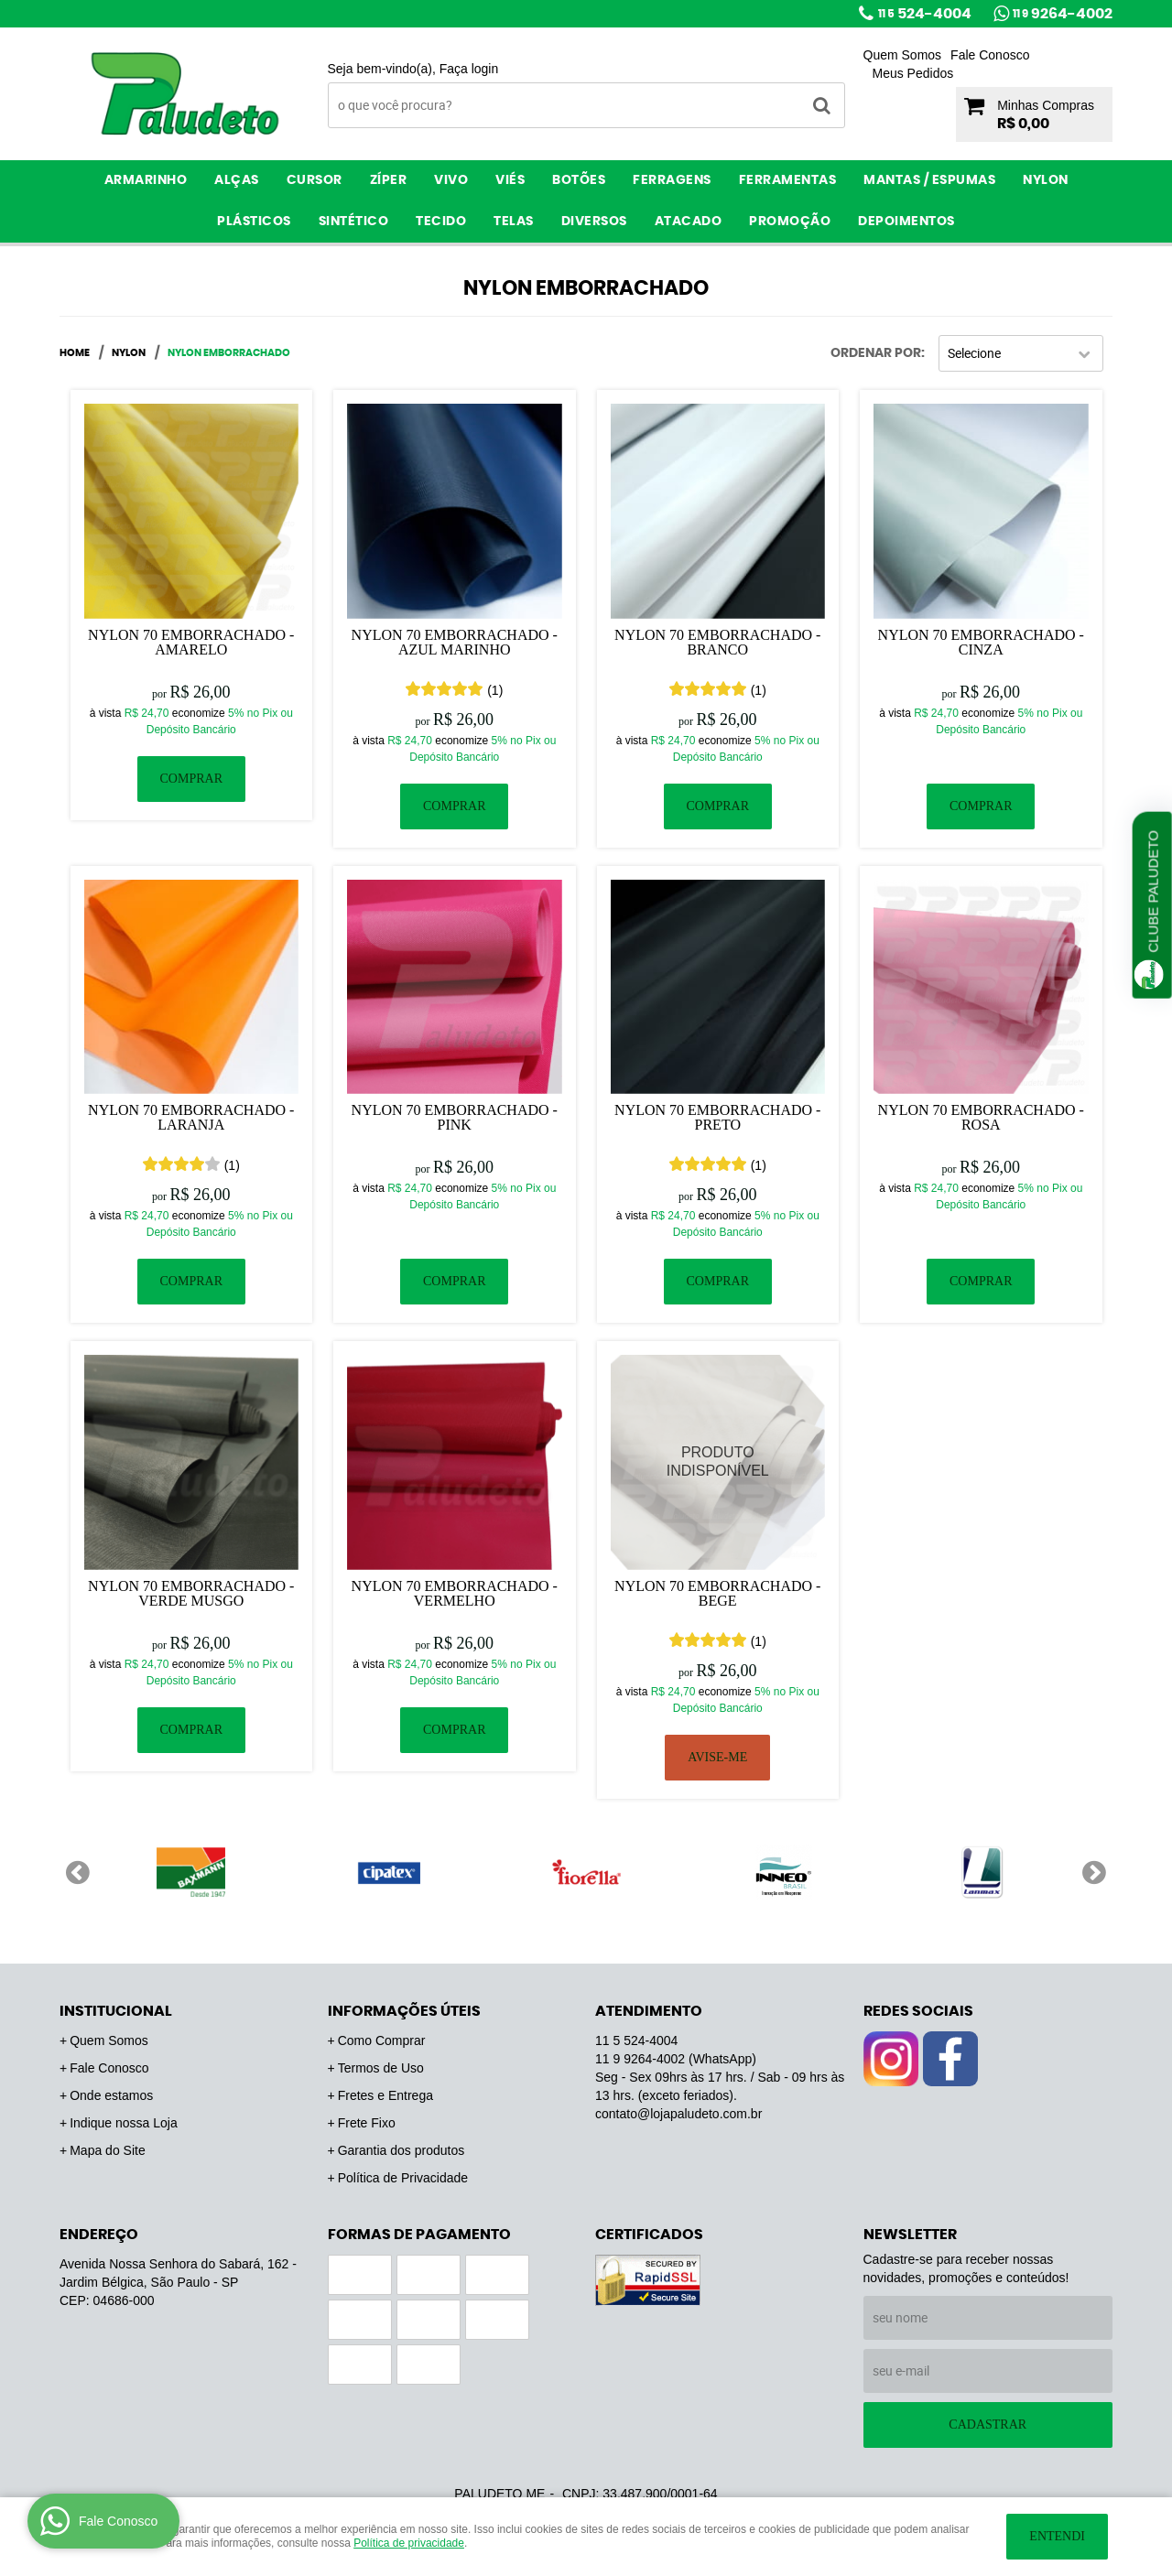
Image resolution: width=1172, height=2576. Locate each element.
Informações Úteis (404, 2011)
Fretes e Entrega (385, 2095)
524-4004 (924, 13)
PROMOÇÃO (789, 221)
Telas (514, 221)
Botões (578, 180)
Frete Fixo (367, 2123)
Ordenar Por (875, 353)
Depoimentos (906, 221)
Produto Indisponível (718, 1462)
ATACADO (688, 221)
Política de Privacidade (403, 2177)
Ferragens (672, 180)
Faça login (469, 68)
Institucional (116, 2011)
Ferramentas (788, 180)
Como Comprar (382, 2040)
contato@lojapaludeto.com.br (678, 2113)
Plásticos (254, 221)
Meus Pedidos (913, 73)
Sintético (354, 221)
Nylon (1046, 180)
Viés (510, 180)
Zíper (388, 180)
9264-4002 (1062, 13)
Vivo (451, 180)
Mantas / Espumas (929, 180)
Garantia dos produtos (401, 2150)
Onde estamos (111, 2095)
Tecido (441, 221)
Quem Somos (902, 55)
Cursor (314, 180)
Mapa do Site (108, 2150)
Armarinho (146, 180)
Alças (236, 180)
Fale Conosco (989, 55)
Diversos (594, 221)
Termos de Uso (381, 2068)
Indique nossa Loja (124, 2123)
